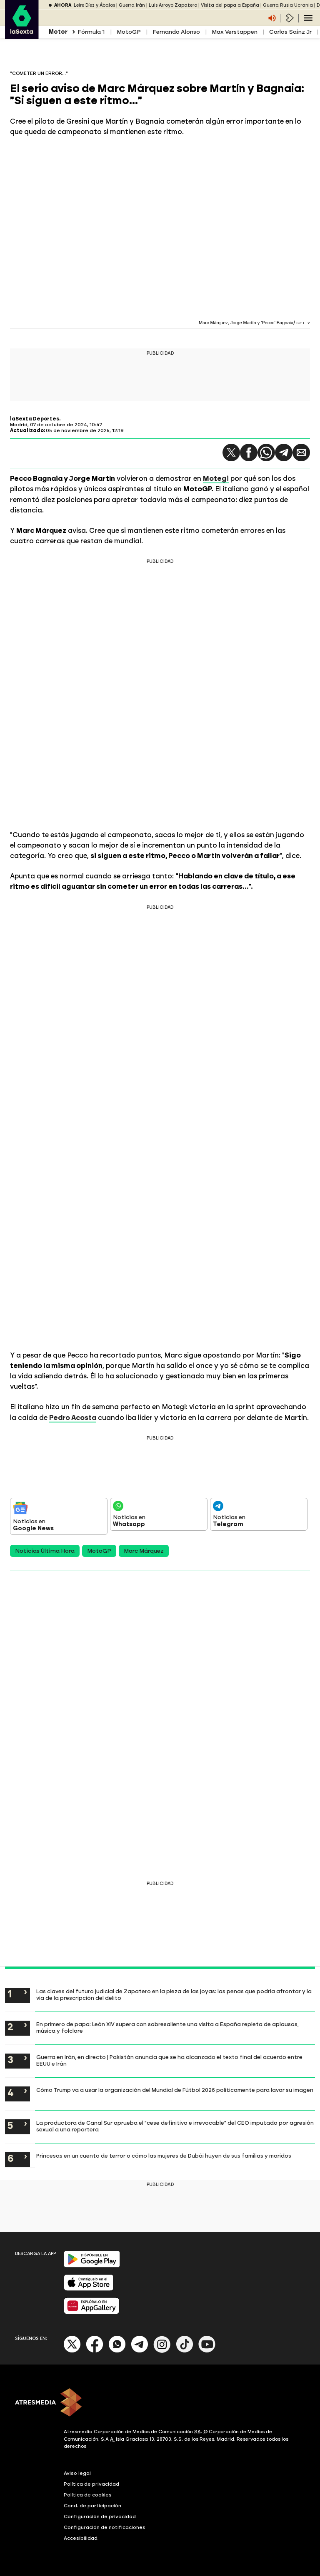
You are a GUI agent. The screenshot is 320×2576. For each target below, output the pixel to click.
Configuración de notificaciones (104, 2527)
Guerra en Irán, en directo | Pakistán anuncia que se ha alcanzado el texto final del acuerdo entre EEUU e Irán (169, 2060)
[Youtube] (207, 2351)
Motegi (216, 478)
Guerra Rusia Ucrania (288, 5)
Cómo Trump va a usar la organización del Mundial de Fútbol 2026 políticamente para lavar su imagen (174, 2089)
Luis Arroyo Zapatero (173, 5)
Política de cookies (88, 2495)
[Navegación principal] (308, 17)
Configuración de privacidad (100, 2516)
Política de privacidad (91, 2484)
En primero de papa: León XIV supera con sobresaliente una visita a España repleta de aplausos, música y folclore (167, 2027)
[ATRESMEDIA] (160, 2403)
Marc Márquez (144, 1550)
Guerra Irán (132, 5)
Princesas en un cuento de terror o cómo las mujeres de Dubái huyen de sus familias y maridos (163, 2155)
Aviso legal (77, 2473)
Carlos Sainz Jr (290, 31)
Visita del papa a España (230, 5)
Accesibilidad (81, 2538)
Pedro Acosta (72, 1417)
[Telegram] (139, 2351)
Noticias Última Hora (45, 1550)
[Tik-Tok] (184, 2351)
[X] (72, 2351)
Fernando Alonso (176, 31)
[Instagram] (162, 2351)
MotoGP (129, 31)
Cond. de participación (92, 2506)
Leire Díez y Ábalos (94, 5)
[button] (231, 452)
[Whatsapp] (117, 2351)
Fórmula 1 (91, 31)
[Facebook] (94, 2351)
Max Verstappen (235, 31)
